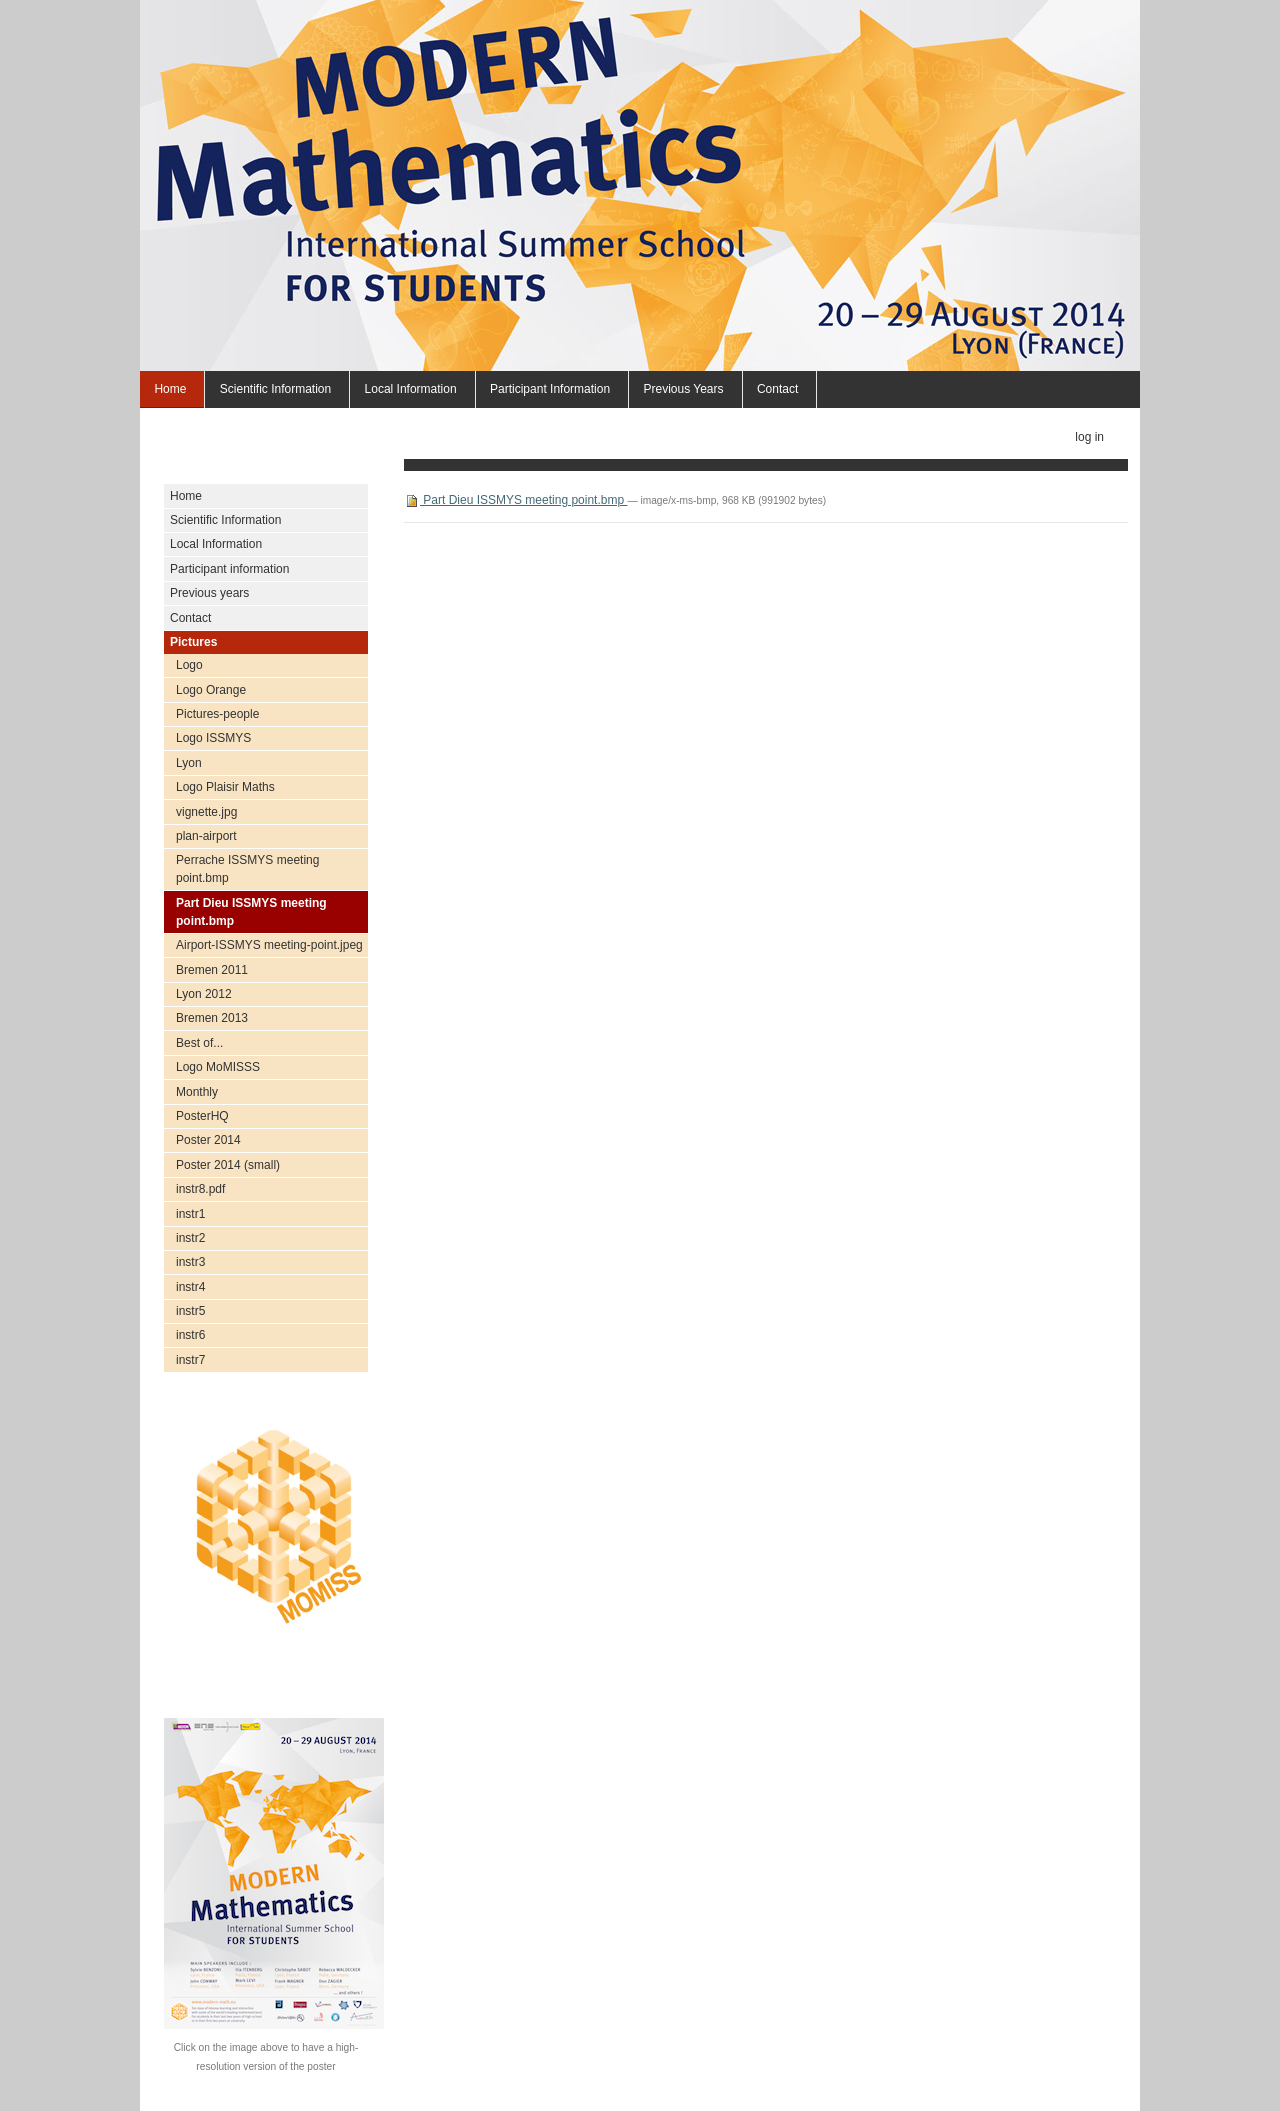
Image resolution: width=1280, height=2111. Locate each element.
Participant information (550, 389)
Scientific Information (275, 389)
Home (170, 389)
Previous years (683, 389)
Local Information (411, 389)
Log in (1089, 437)
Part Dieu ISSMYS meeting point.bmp (515, 500)
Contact (777, 389)
